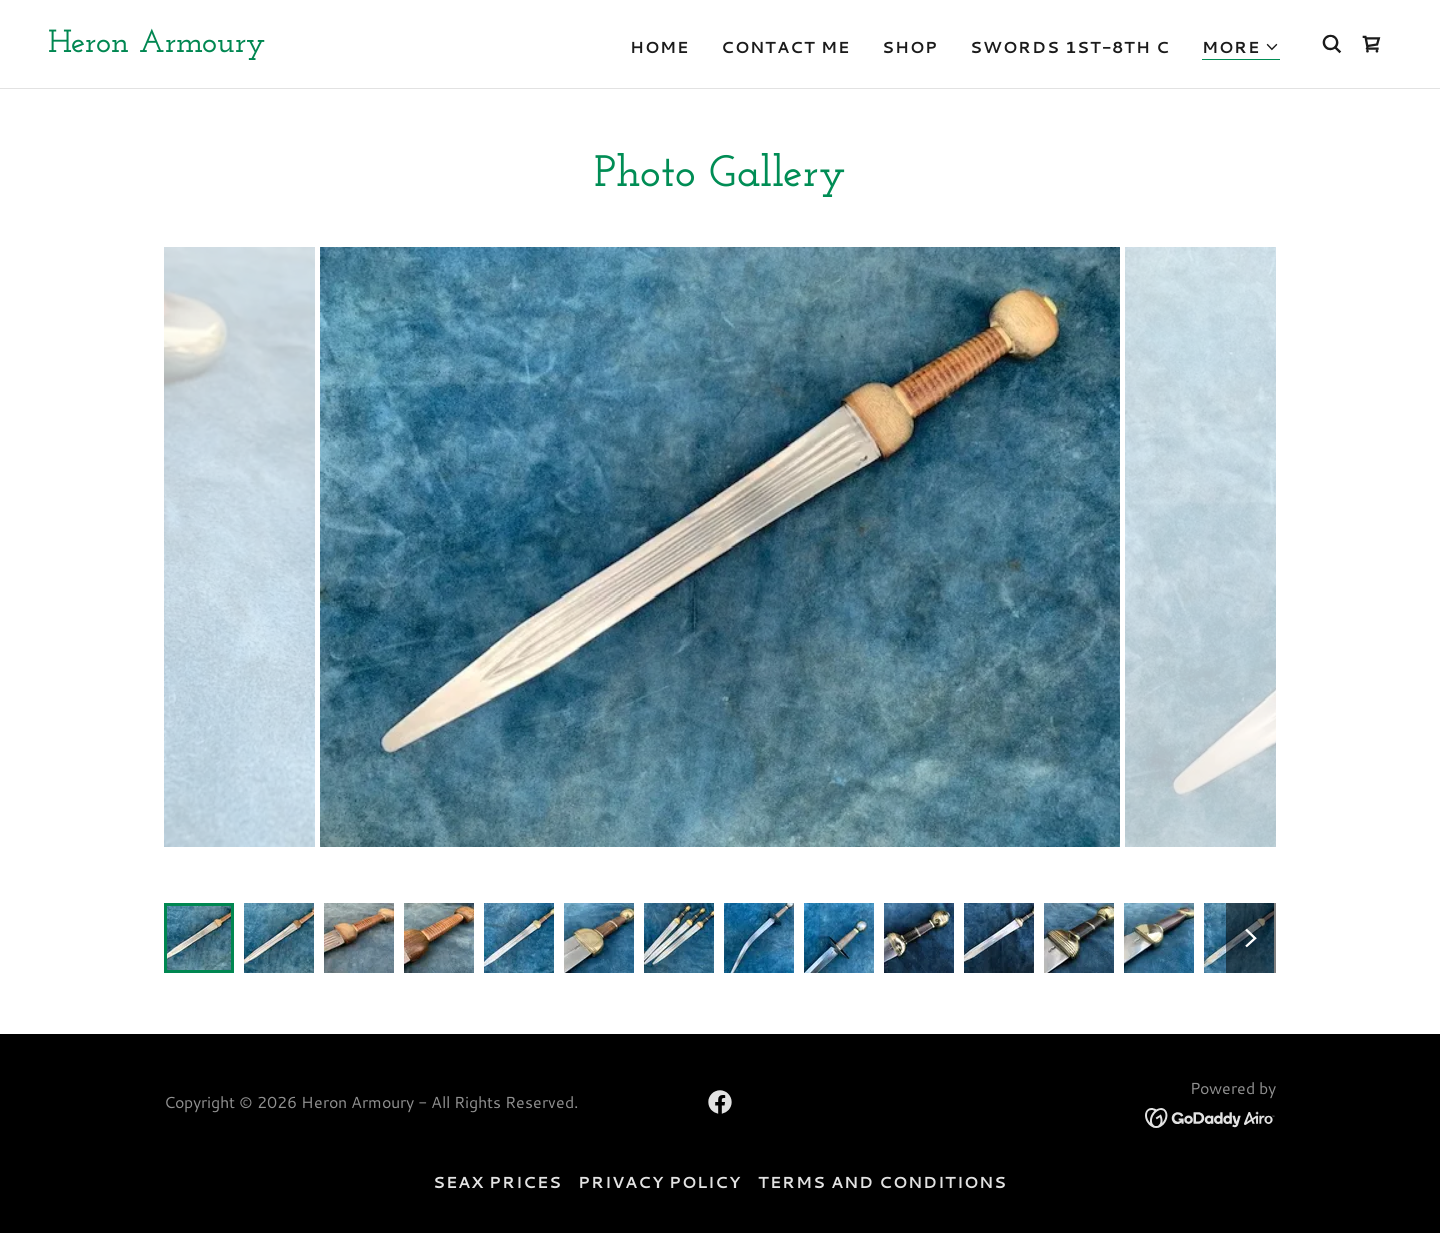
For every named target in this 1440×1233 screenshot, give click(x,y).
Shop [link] (910, 46)
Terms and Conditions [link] (882, 1181)
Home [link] (659, 46)
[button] (1241, 47)
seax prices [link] (497, 1181)
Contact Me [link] (785, 46)
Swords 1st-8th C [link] (1070, 46)
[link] (156, 45)
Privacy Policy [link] (659, 1181)
